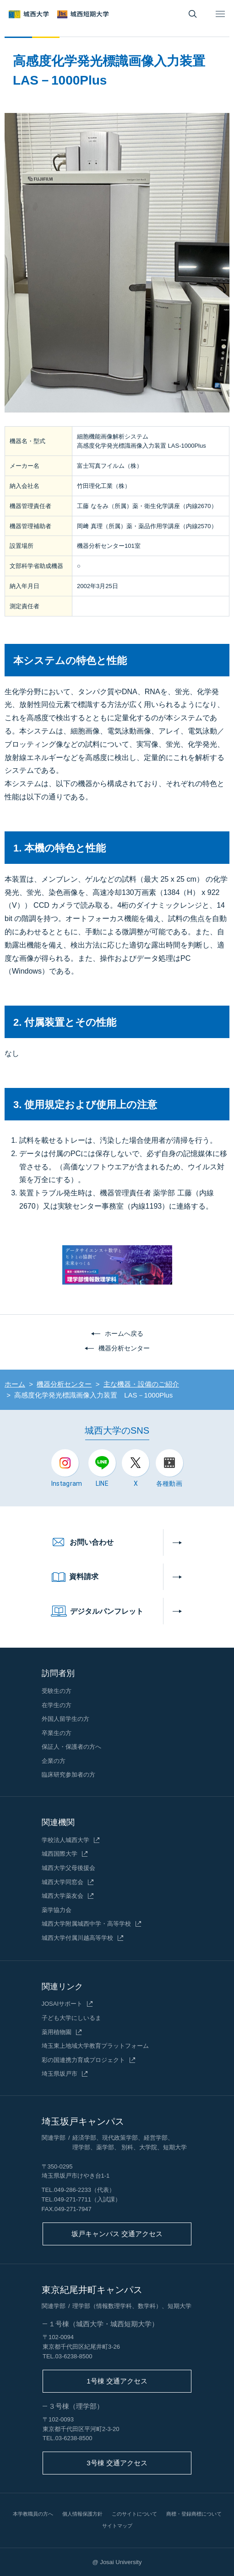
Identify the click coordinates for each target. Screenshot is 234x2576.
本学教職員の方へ (33, 2514)
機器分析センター (124, 1348)
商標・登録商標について (194, 2514)
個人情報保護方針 (82, 2514)
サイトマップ (117, 2525)
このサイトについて (134, 2514)
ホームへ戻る (124, 1333)
